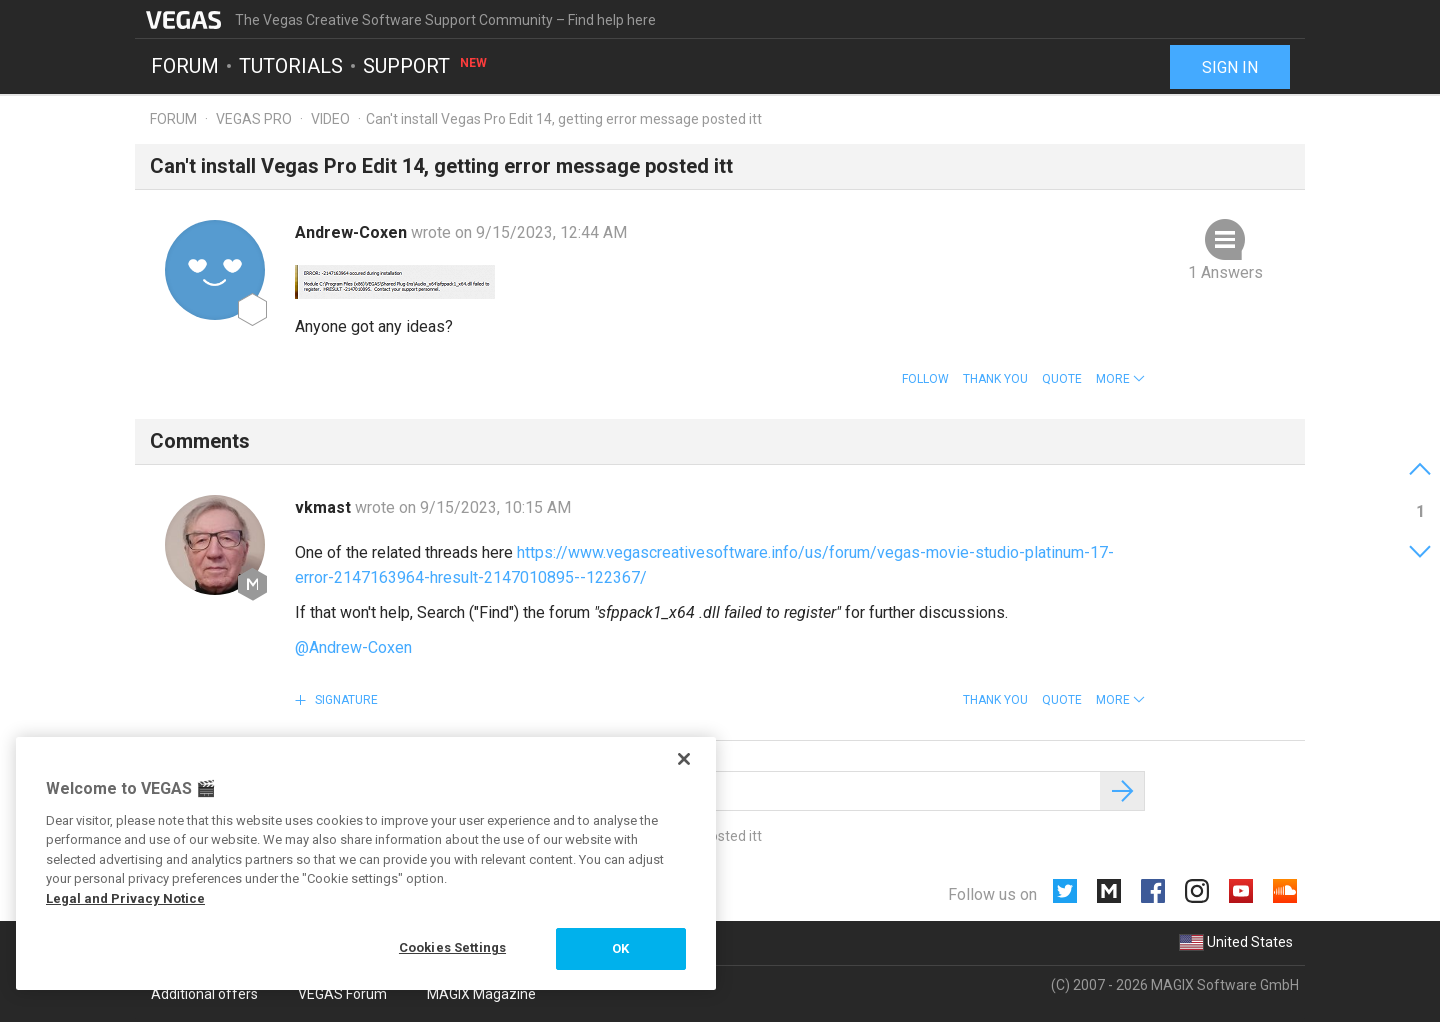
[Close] (684, 759)
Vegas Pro (254, 119)
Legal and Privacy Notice (125, 898)
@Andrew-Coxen (353, 647)
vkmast (325, 507)
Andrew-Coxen (353, 232)
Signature (345, 700)
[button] (1120, 379)
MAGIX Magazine (481, 994)
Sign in (1230, 67)
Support (426, 66)
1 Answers (1225, 272)
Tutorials (291, 66)
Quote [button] (1062, 379)
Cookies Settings (452, 947)
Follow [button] (925, 379)
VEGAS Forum (342, 994)
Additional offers (204, 994)
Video (330, 119)
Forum (185, 66)
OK (620, 948)
